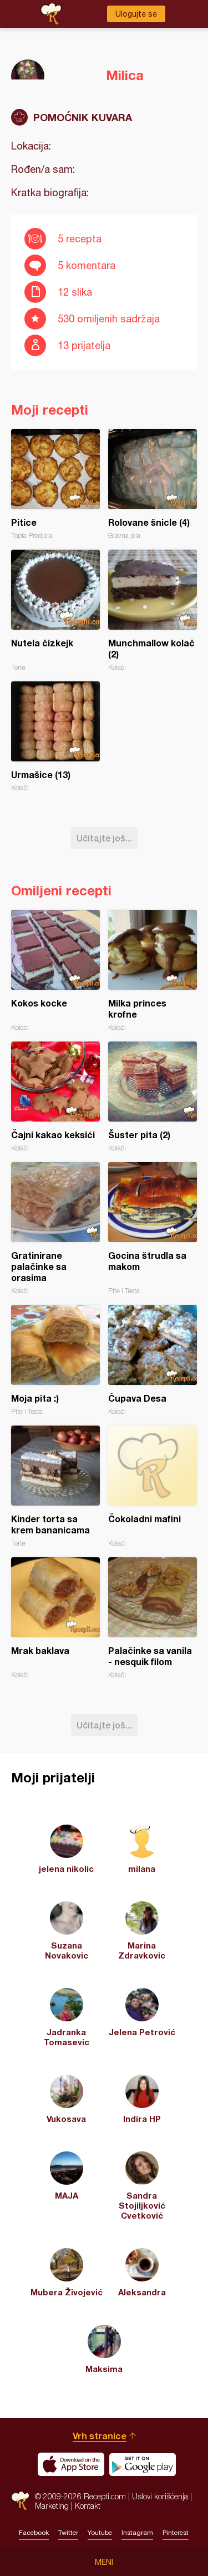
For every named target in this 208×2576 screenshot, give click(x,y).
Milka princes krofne (152, 971)
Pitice (55, 484)
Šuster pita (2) (152, 1097)
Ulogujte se (136, 13)
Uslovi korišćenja (160, 2496)
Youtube (100, 2533)
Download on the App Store (71, 2464)
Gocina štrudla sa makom (152, 1228)
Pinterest (176, 2533)
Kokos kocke (55, 971)
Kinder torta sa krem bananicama (55, 1486)
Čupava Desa (152, 1360)
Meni (104, 2562)
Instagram (137, 2533)
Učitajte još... (104, 838)
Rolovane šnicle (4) (152, 484)
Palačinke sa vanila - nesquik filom (152, 1618)
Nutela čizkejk (55, 610)
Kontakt (87, 2505)
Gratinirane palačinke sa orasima (55, 1228)
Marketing (52, 2505)
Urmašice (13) (55, 736)
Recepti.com (20, 2500)
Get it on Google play (142, 2464)
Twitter (68, 2533)
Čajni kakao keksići (55, 1097)
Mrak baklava (55, 1618)
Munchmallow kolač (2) (152, 610)
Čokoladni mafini (152, 1486)
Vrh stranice (99, 2435)
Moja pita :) (55, 1360)
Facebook (34, 2533)
